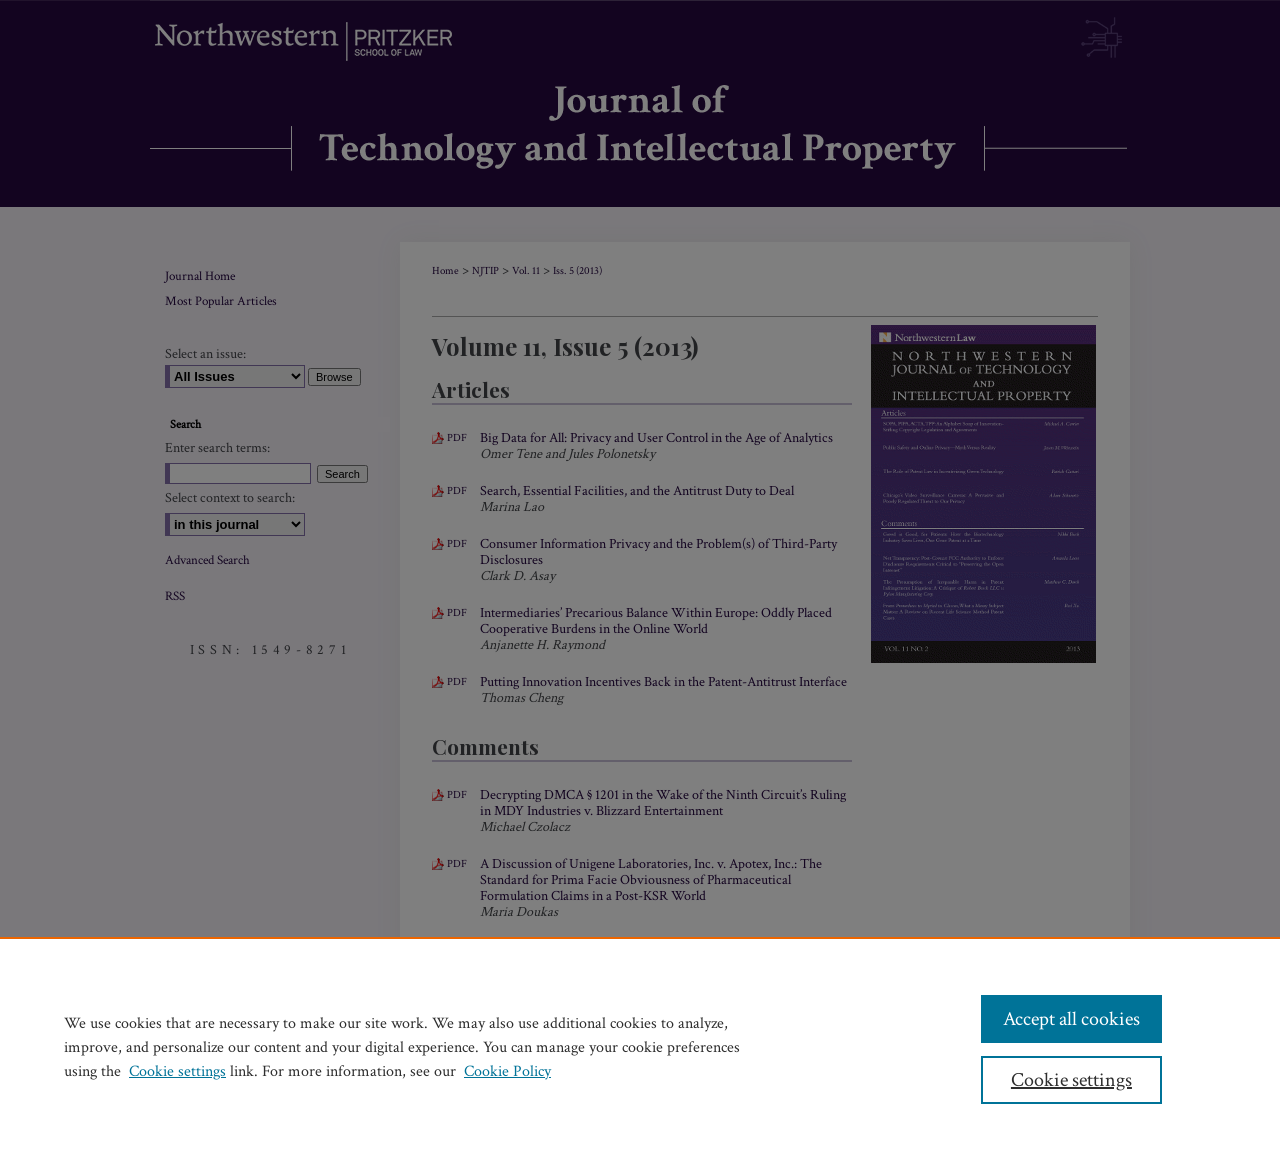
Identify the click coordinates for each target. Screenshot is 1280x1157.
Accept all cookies (1071, 1019)
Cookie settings (177, 1071)
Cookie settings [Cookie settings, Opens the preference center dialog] (1071, 1080)
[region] (640, 1047)
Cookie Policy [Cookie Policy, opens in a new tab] (507, 1071)
